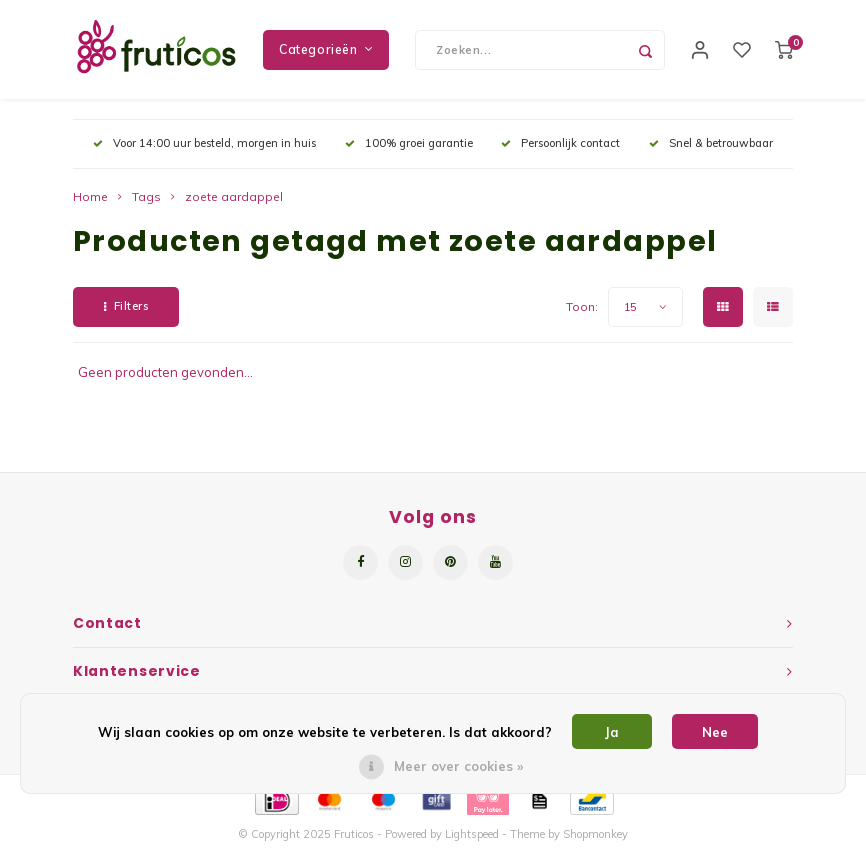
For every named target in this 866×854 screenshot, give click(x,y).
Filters (126, 307)
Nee (715, 732)
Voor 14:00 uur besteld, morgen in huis (204, 144)
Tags (146, 197)
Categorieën (326, 49)
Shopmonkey (595, 835)
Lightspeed (472, 835)
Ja (612, 732)
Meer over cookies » (458, 766)
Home (90, 197)
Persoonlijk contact (560, 144)
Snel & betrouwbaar (711, 144)
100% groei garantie (409, 144)
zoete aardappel (234, 197)
